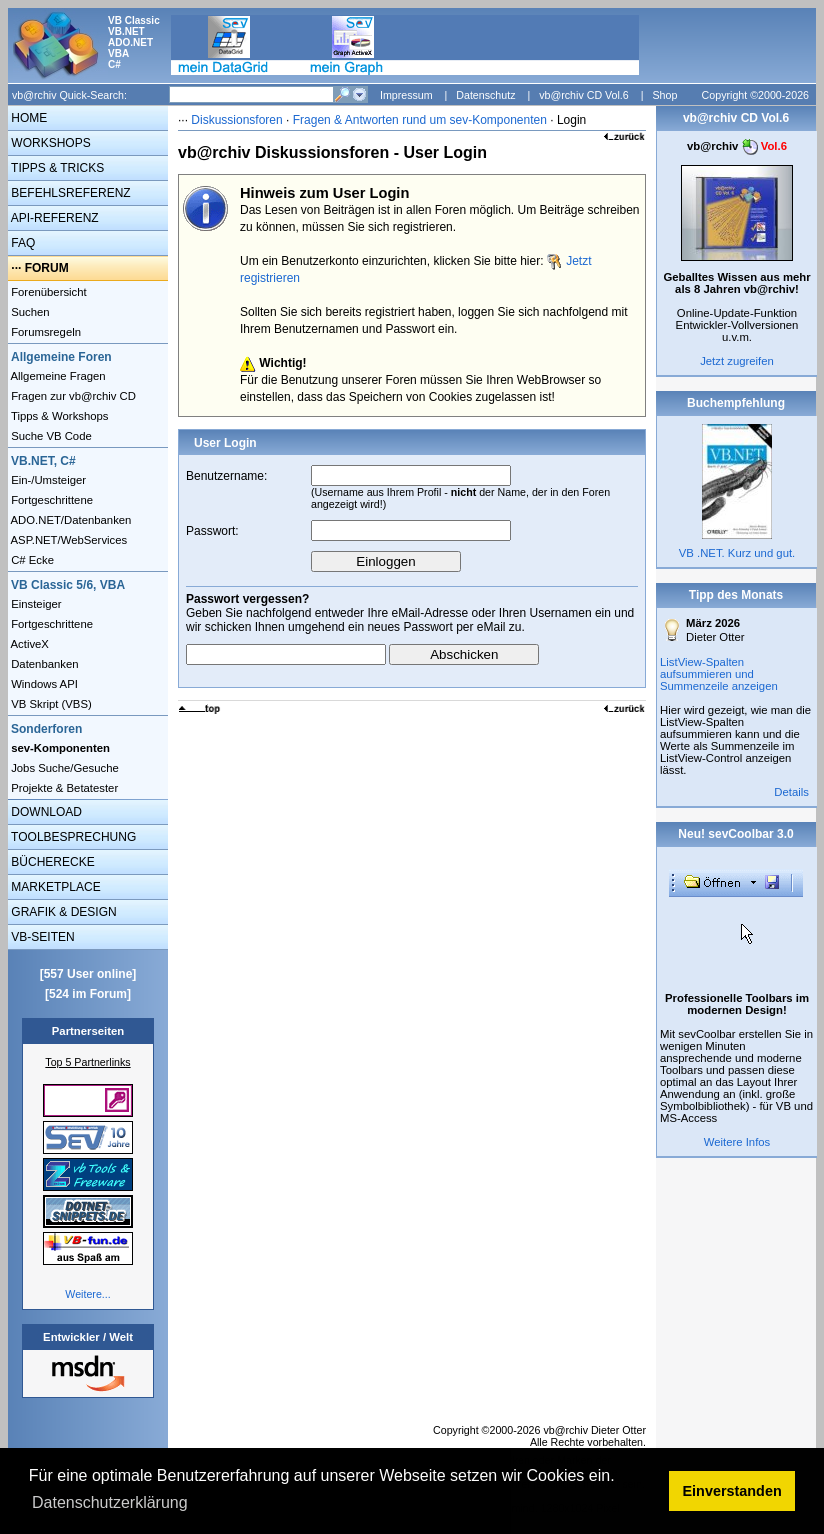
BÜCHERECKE (51, 862)
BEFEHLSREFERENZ (69, 193)
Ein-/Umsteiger (47, 480)
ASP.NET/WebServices (67, 540)
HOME (27, 118)
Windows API (43, 684)
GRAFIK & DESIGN (62, 912)
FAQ (21, 243)
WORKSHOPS (49, 143)
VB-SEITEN (41, 937)
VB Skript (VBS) (50, 704)
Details (791, 792)
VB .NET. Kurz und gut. (737, 553)
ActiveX (28, 644)
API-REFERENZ (53, 218)
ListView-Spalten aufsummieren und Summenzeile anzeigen (719, 674)
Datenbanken (43, 664)
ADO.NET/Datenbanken (69, 520)
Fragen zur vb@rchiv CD (72, 396)
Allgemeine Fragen (57, 376)
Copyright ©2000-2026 (755, 95)
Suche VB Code (50, 436)
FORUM (47, 268)
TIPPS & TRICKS (56, 168)
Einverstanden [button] (732, 1491)
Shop (664, 95)
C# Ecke (31, 560)
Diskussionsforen (236, 120)
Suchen (29, 312)
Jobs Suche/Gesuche (63, 768)
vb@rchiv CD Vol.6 (584, 95)
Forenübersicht (47, 292)
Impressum (406, 95)
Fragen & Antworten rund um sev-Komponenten (420, 120)
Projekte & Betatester (63, 788)
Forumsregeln (44, 332)
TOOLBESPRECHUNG (72, 837)
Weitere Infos (737, 1142)
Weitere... (87, 1294)
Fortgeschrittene (50, 500)
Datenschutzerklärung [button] (110, 1502)
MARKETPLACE (54, 887)
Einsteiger (35, 604)
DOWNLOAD (45, 812)
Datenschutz (485, 95)
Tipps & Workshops (58, 416)
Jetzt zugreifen (737, 361)
